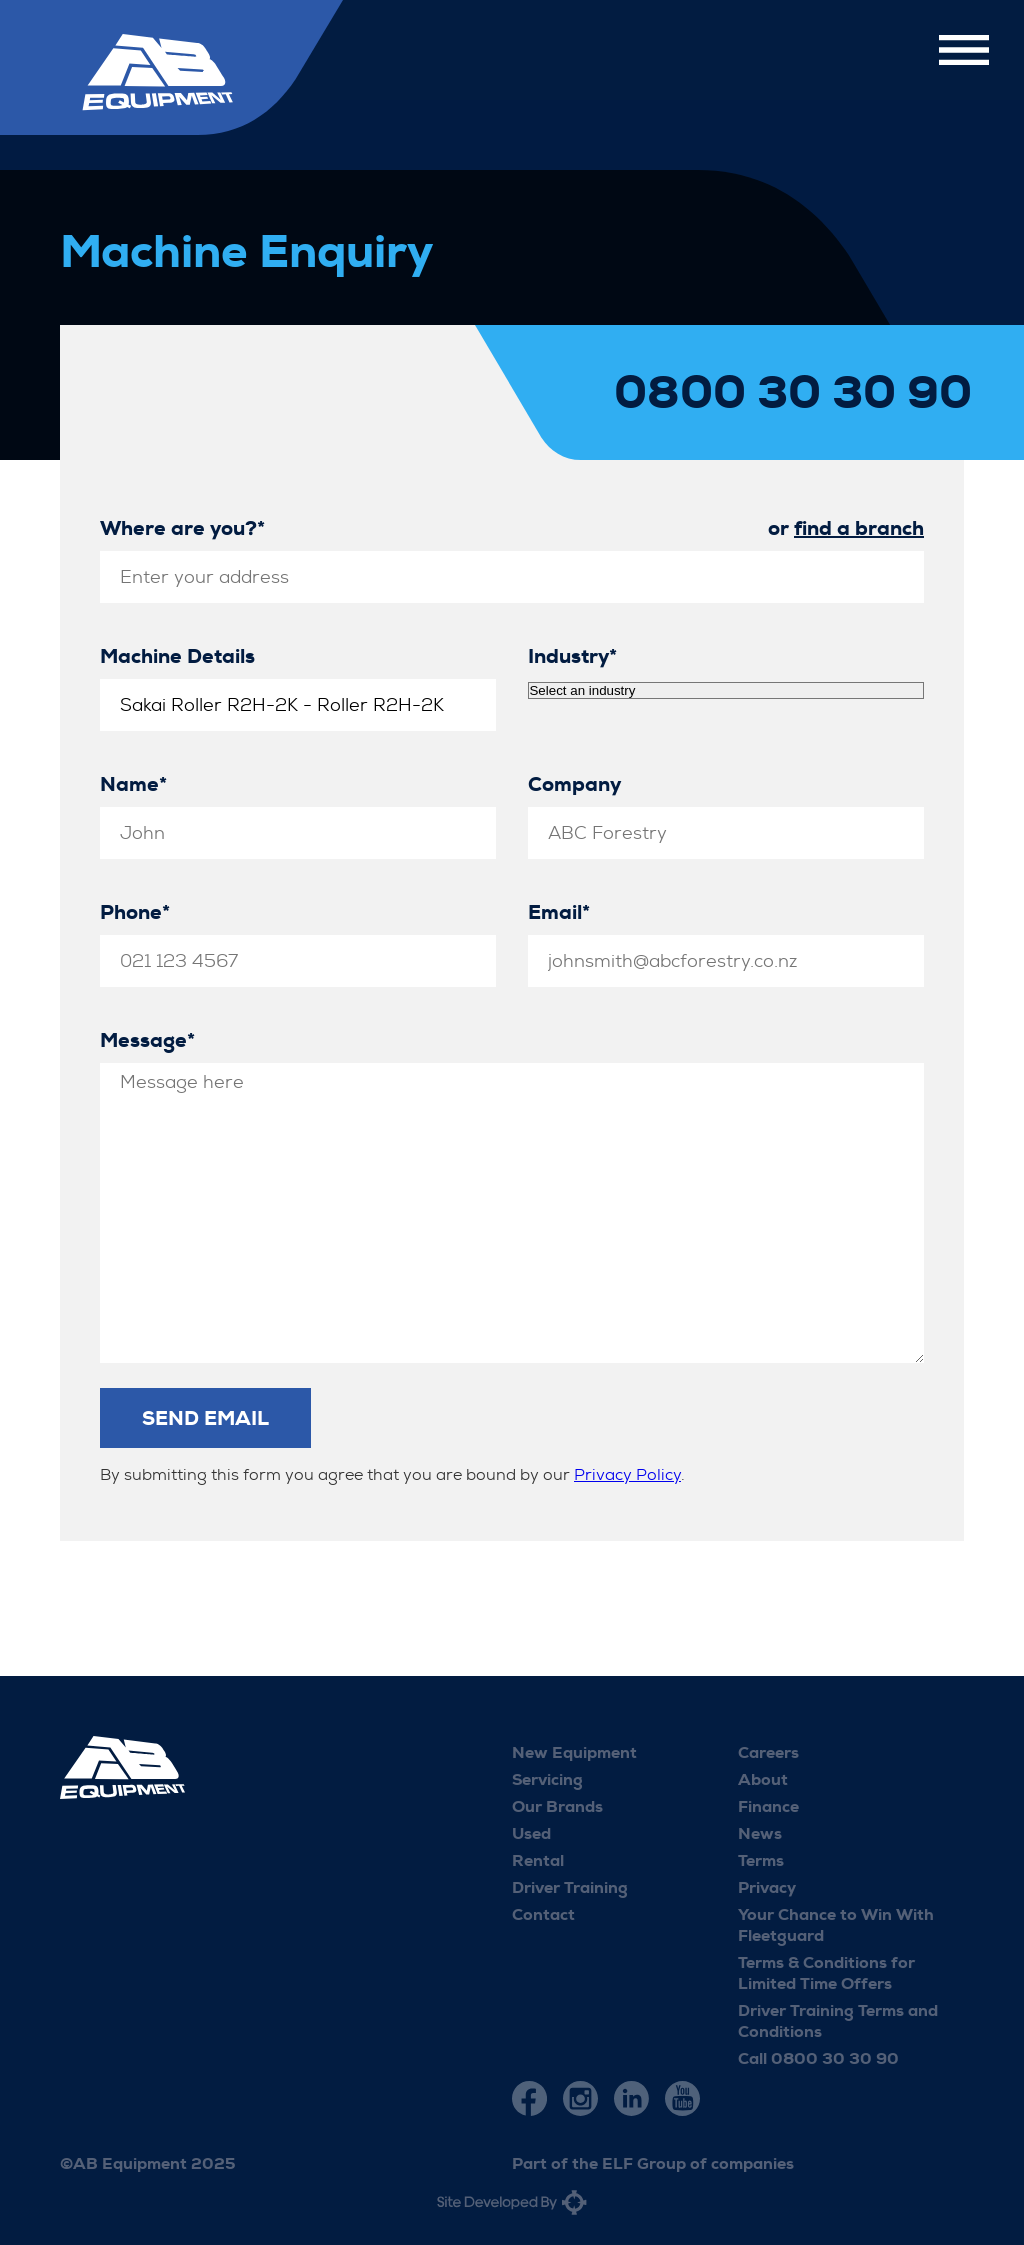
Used (531, 1833)
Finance (768, 1806)
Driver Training (570, 1887)
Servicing (547, 1779)
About (763, 1779)
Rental (538, 1860)
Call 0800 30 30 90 (818, 2058)
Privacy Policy (627, 1474)
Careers (768, 1752)
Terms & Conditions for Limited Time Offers (826, 1973)
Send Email (205, 1418)
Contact (543, 1914)
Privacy (767, 1887)
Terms (761, 1860)
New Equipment (574, 1752)
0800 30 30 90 (793, 393)
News (760, 1833)
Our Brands (557, 1806)
